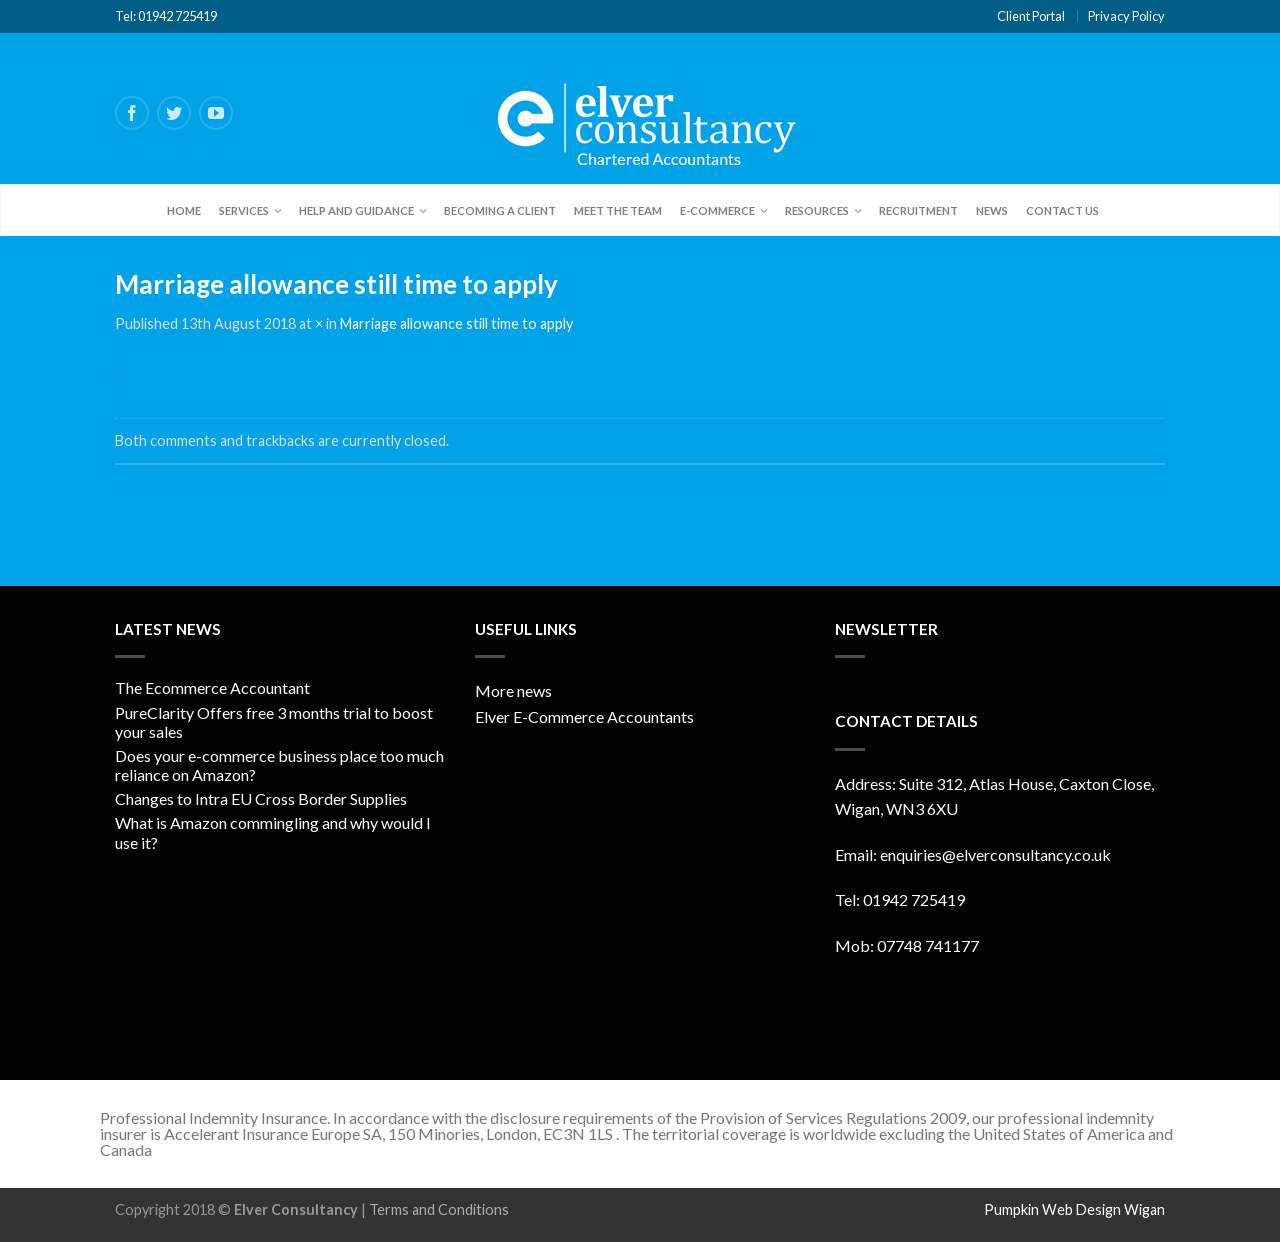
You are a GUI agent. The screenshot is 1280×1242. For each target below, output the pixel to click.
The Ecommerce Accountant (212, 687)
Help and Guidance (356, 210)
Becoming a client (500, 210)
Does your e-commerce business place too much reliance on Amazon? (279, 765)
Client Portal (1031, 16)
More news (513, 690)
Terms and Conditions (439, 1209)
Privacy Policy (1126, 16)
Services (244, 210)
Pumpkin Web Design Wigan (1074, 1209)
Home (184, 210)
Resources (817, 210)
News (992, 210)
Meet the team (618, 210)
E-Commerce (717, 210)
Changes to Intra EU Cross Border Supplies (261, 798)
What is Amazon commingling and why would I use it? (273, 832)
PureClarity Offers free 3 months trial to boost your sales (274, 722)
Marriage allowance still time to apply (456, 323)
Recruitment (918, 210)
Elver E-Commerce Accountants (584, 716)
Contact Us (1062, 210)
